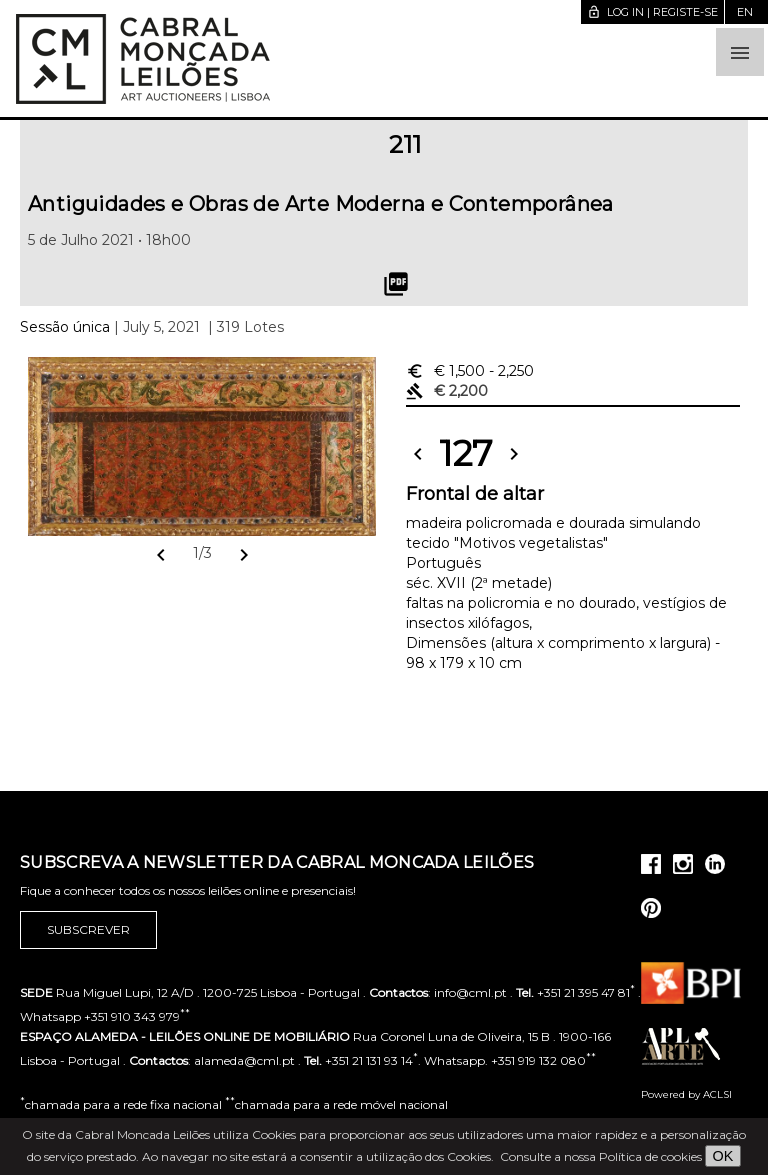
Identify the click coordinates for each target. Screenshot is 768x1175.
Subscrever (88, 930)
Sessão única (65, 327)
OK (723, 1156)
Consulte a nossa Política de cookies (601, 1156)
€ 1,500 (470, 371)
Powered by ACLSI (686, 1094)
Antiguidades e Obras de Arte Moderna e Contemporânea (321, 204)
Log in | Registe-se (652, 12)
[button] (740, 52)
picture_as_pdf (396, 284)
